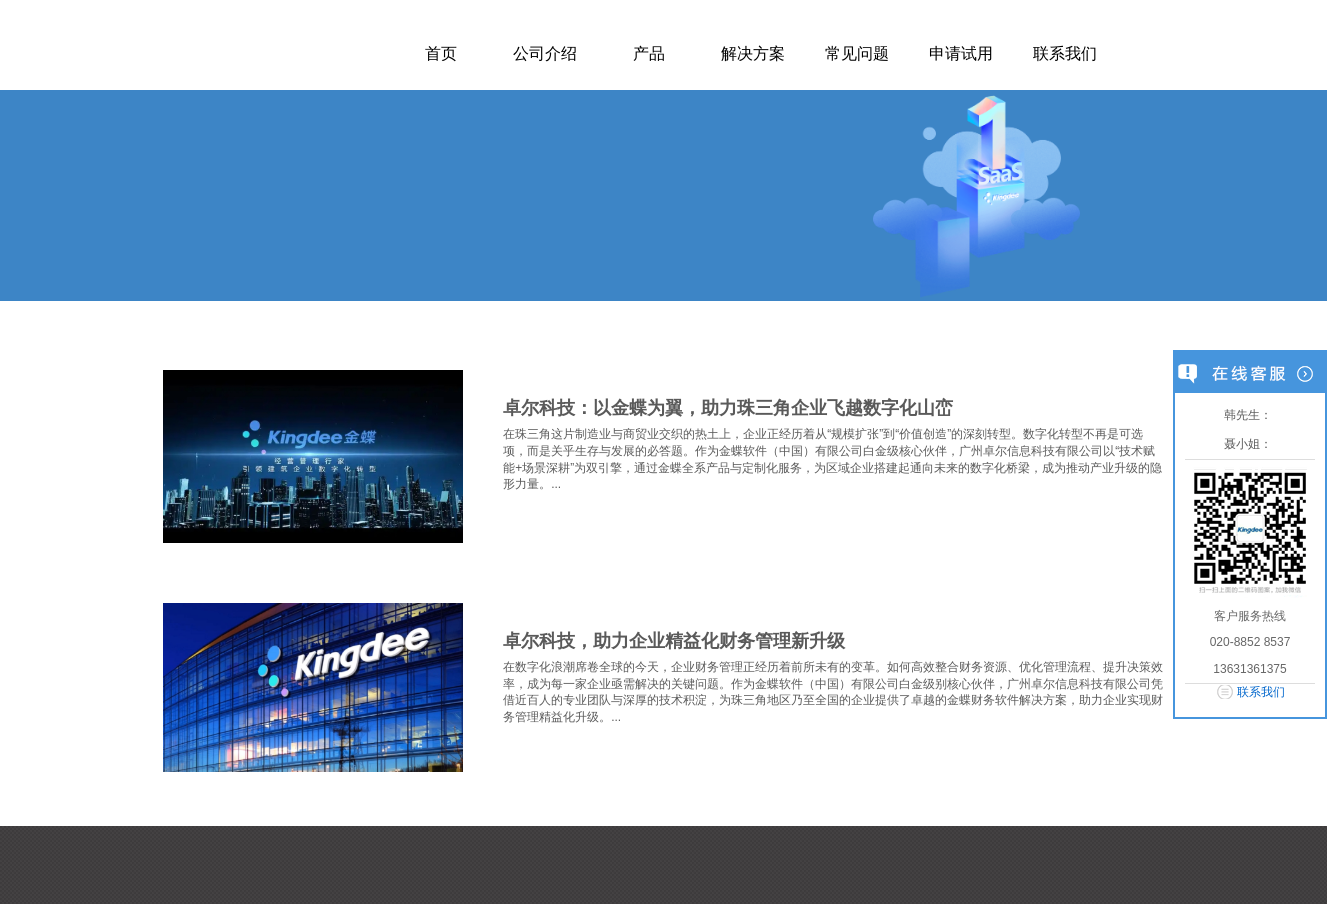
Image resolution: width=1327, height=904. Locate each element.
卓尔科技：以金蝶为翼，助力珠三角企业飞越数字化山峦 (728, 408)
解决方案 (753, 53)
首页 (441, 53)
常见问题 (857, 53)
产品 (649, 53)
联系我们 (1065, 53)
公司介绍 (545, 53)
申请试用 (961, 53)
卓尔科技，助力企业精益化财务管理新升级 (674, 641)
